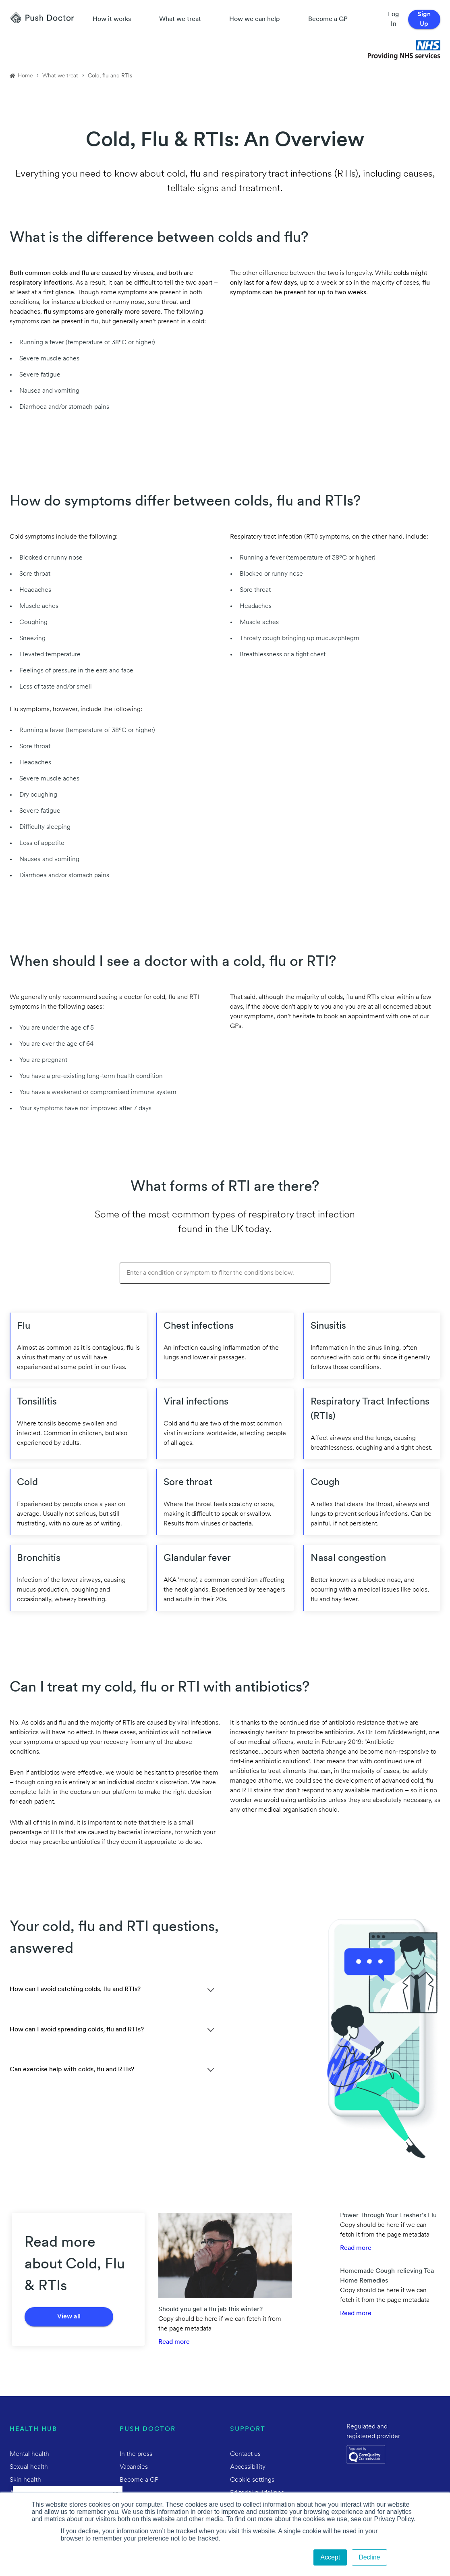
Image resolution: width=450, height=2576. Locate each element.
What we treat (180, 19)
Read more (174, 2342)
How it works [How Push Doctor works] (112, 19)
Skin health (25, 2480)
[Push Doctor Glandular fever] (224, 1578)
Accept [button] (330, 2557)
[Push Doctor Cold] (78, 1502)
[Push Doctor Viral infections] (224, 1423)
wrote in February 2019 (329, 1742)
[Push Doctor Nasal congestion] (371, 1578)
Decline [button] (369, 2557)
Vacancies (134, 2467)
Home (25, 76)
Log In (393, 19)
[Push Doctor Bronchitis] (78, 1578)
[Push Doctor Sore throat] (224, 1502)
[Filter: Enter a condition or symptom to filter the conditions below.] (225, 1273)
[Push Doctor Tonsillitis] (78, 1423)
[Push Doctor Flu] (78, 1346)
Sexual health (29, 2467)
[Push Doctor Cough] (371, 1502)
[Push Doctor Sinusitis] (371, 1346)
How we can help (254, 19)
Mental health (29, 2454)
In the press (136, 2454)
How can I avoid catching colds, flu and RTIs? (75, 1989)
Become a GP (328, 19)
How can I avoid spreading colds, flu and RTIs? (77, 2030)
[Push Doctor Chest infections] (224, 1346)
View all (69, 2317)
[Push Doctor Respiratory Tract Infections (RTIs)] (371, 1423)
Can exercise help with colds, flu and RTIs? (72, 2069)
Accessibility (247, 2467)
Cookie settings (252, 2480)
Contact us (245, 2454)
